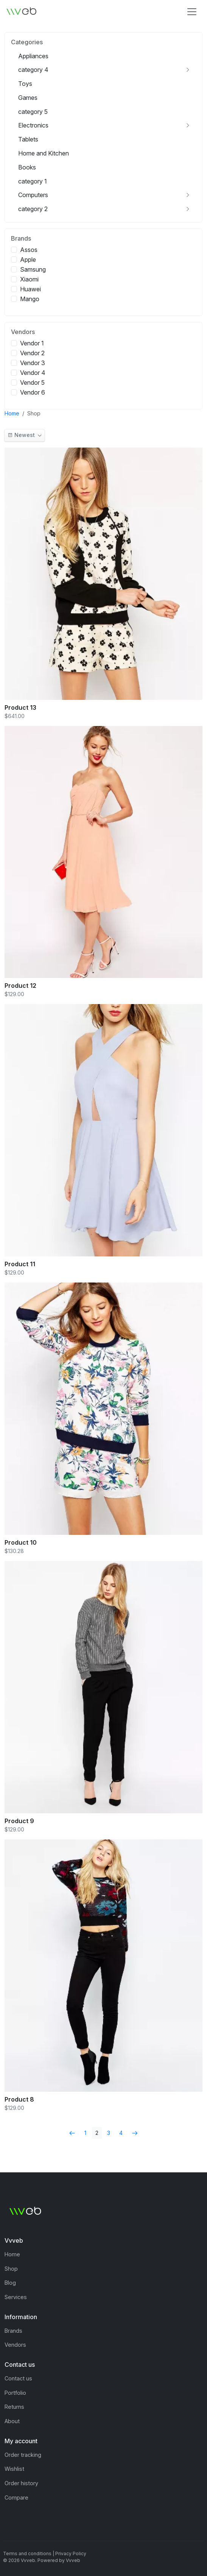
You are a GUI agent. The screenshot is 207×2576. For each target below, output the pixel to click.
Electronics (33, 125)
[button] (25, 435)
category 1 (32, 181)
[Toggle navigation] (191, 11)
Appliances (33, 56)
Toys (25, 83)
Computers (33, 195)
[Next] (135, 2133)
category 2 (33, 209)
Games (27, 97)
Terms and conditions (27, 2553)
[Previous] (72, 2133)
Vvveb (73, 2560)
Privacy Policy (70, 2553)
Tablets (28, 139)
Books (27, 167)
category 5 (33, 111)
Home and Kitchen (43, 153)
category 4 (33, 69)
